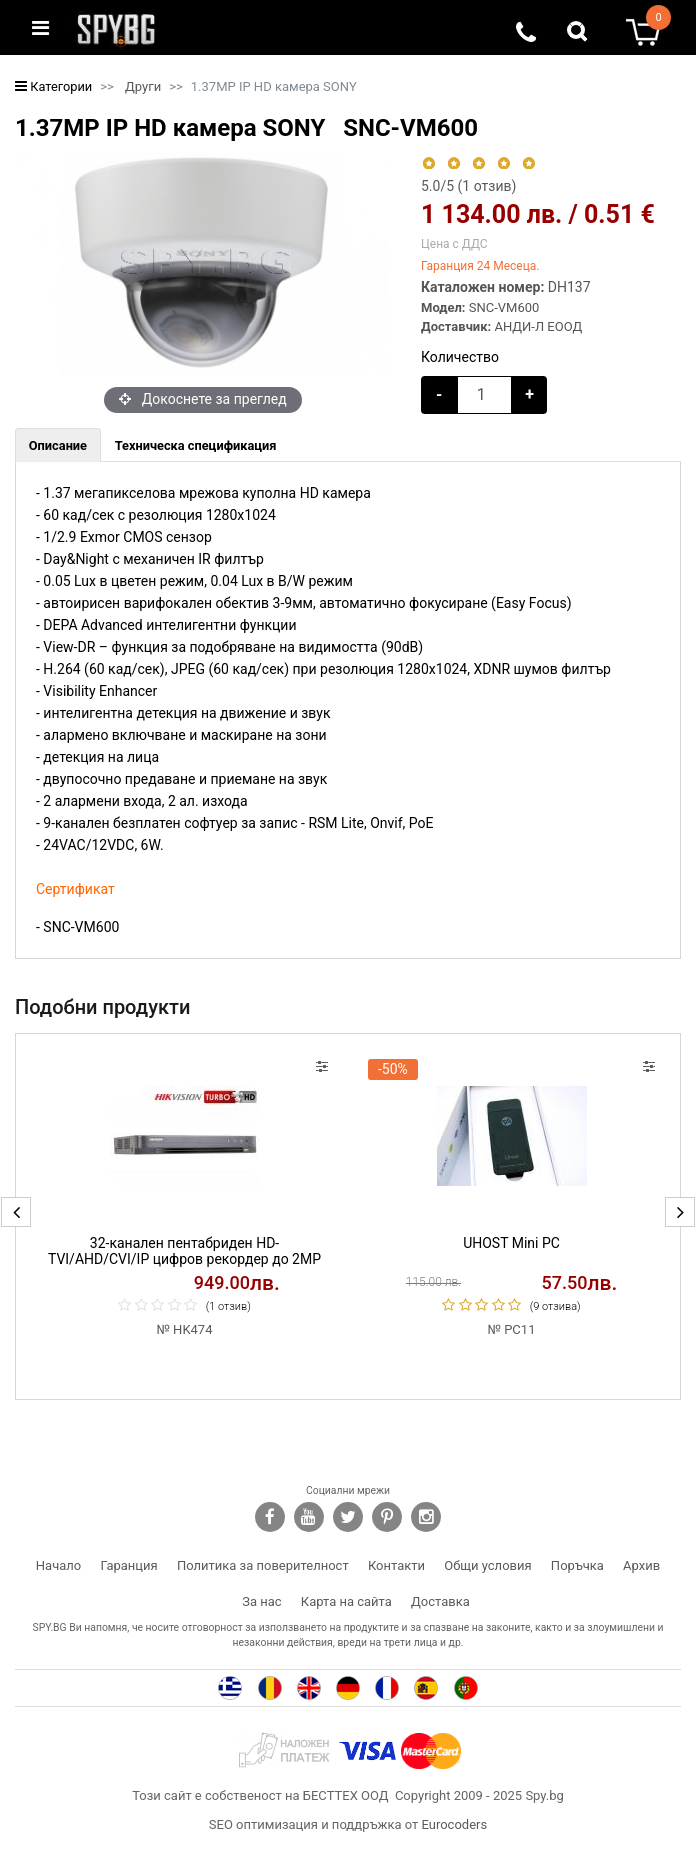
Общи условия (487, 1565)
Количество (460, 357)
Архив (641, 1565)
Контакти (396, 1565)
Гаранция (129, 1565)
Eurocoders (454, 1824)
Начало (58, 1565)
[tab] (58, 445)
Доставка (440, 1601)
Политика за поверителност (263, 1565)
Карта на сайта (346, 1601)
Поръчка (577, 1565)
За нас (261, 1601)
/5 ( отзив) (468, 186)
